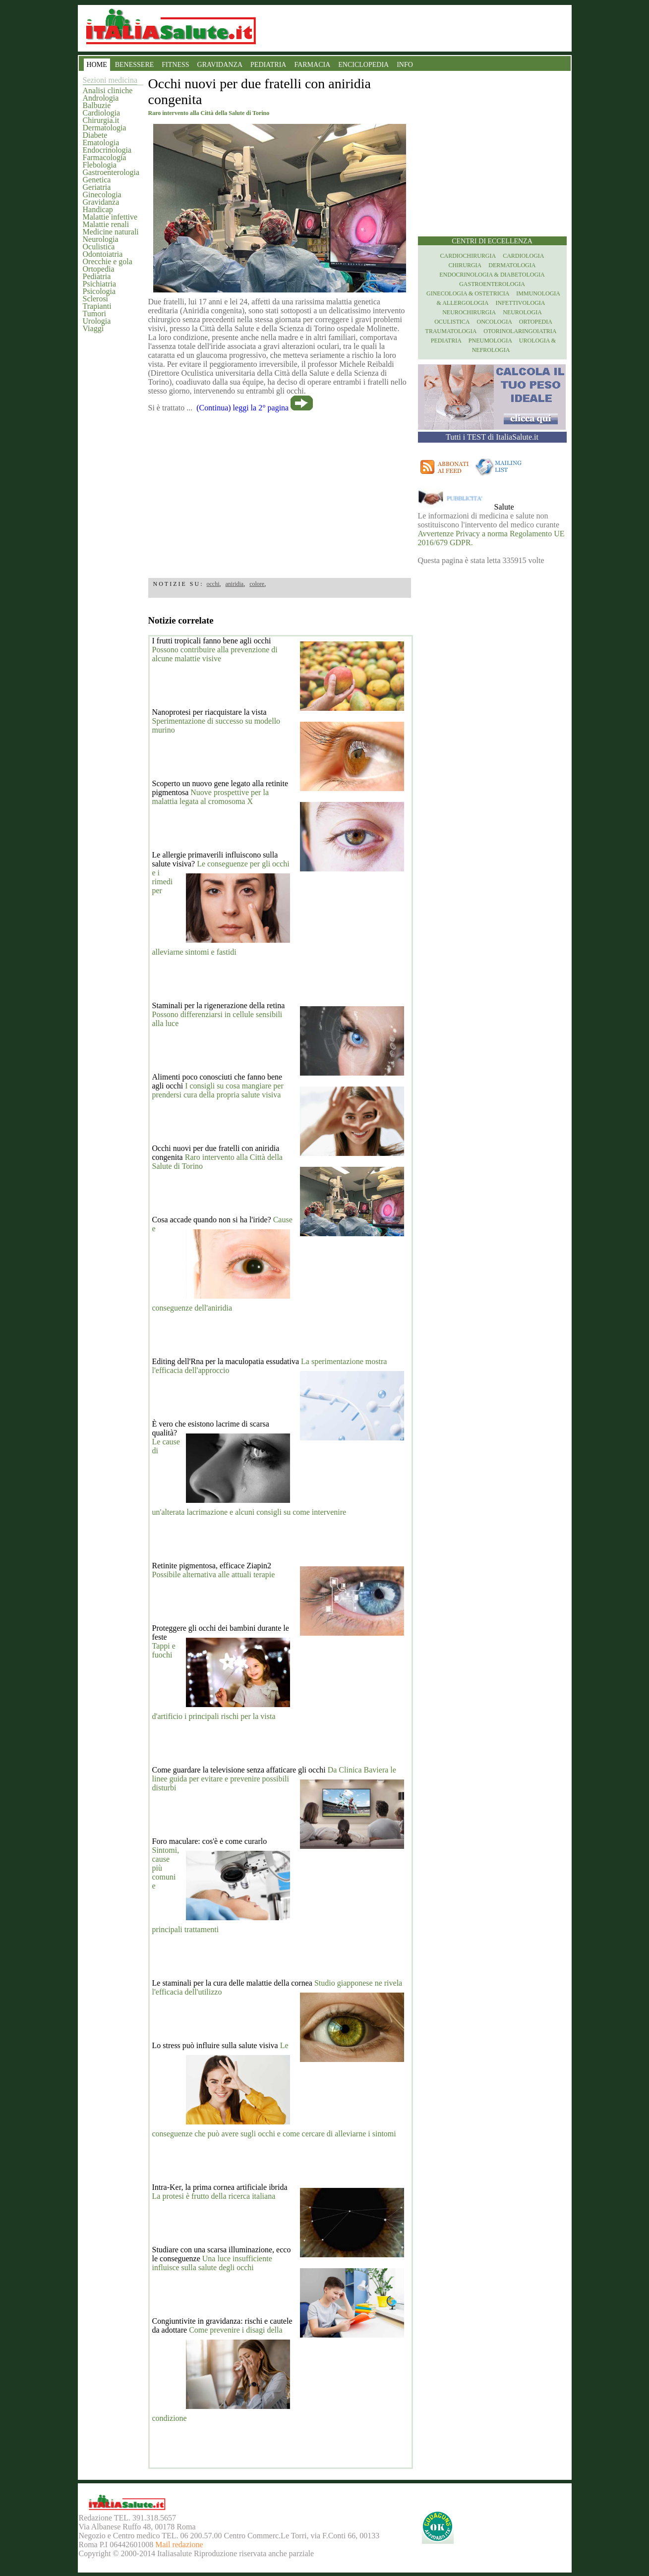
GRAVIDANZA (220, 64)
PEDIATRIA (268, 64)
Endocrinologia (107, 150)
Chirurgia (465, 265)
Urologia (97, 321)
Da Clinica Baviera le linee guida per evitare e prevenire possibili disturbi (274, 1779)
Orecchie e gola (107, 261)
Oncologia (494, 321)
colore (256, 583)
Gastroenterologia (111, 172)
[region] (279, 491)
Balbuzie (97, 105)
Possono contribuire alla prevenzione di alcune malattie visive (215, 654)
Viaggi (93, 328)
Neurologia (100, 239)
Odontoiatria (103, 254)
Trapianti (97, 306)
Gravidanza (101, 202)
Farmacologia (104, 157)
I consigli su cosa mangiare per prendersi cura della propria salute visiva (218, 1090)
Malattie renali (106, 224)
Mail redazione (179, 2544)
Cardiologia (101, 113)
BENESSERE (134, 64)
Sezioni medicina (110, 80)
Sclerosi (96, 298)
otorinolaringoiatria (519, 331)
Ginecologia (102, 194)
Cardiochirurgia (468, 255)
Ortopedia (99, 269)
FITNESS (175, 64)
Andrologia (101, 98)
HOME (97, 64)
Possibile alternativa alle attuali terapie (213, 1574)
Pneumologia (490, 340)
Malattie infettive (110, 217)
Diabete (95, 135)
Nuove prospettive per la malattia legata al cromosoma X (210, 796)
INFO (405, 64)
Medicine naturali (111, 232)
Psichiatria (100, 284)
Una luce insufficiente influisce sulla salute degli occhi (212, 2263)
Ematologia (101, 142)
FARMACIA (312, 64)
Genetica (97, 179)
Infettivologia (520, 302)
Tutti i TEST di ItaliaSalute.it (492, 437)
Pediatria (97, 276)
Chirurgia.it (101, 120)
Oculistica (99, 246)
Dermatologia (104, 127)
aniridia (235, 583)
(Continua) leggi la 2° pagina (242, 407)
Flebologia (100, 165)
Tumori (94, 313)
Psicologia (99, 291)
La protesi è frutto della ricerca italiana (214, 2196)
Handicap (98, 209)
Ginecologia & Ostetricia (467, 293)
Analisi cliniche (108, 90)
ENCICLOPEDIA (363, 64)
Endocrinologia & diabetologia (491, 274)
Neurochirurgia (469, 312)
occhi (213, 583)
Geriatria (97, 187)
